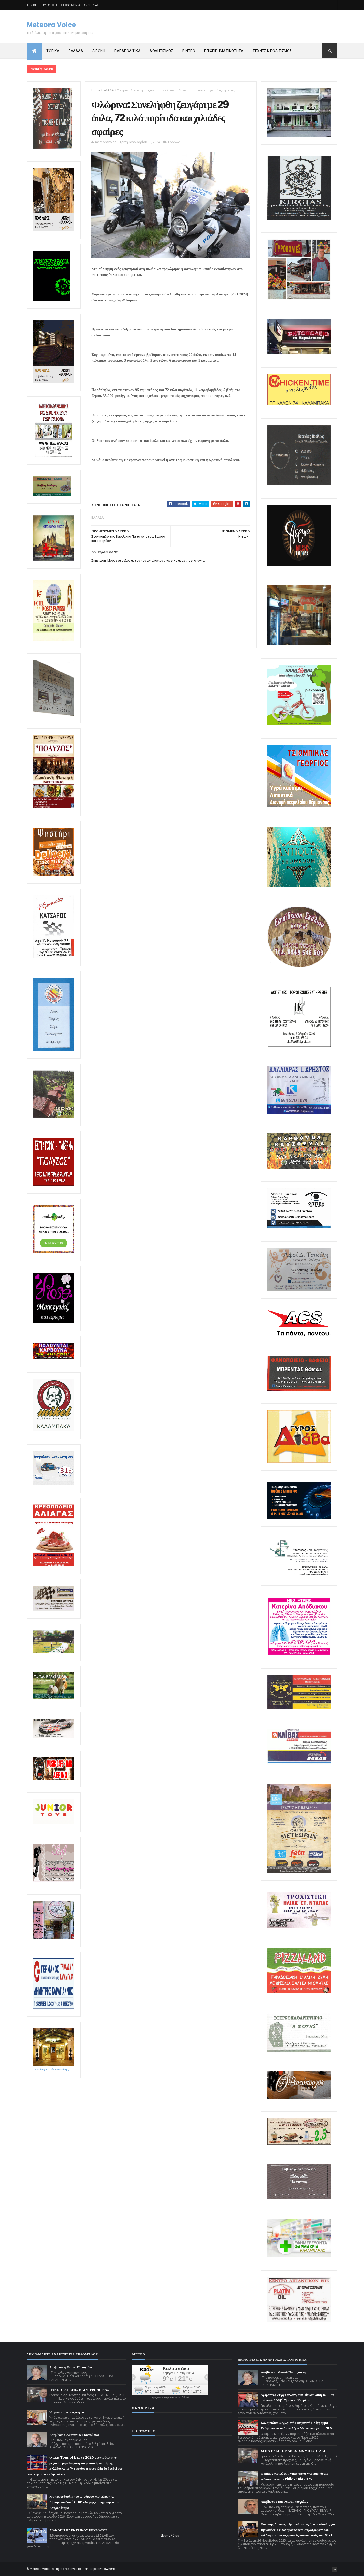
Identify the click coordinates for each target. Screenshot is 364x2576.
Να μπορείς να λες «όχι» (66, 2412)
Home (95, 90)
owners (109, 2569)
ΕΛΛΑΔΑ (76, 51)
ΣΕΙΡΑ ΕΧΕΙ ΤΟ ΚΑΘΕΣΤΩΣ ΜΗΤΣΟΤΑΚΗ (293, 2451)
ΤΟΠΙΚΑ (52, 51)
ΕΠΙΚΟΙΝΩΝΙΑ (70, 5)
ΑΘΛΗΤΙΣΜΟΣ (161, 51)
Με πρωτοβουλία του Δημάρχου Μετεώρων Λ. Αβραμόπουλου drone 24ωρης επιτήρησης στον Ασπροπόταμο (84, 2502)
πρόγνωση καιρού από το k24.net (170, 2397)
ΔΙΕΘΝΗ (98, 51)
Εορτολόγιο (170, 2535)
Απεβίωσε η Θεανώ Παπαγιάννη (71, 2367)
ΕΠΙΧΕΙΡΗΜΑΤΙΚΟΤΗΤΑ (223, 51)
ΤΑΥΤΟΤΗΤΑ (49, 5)
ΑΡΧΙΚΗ (32, 5)
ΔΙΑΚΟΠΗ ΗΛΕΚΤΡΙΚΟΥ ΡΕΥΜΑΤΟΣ (78, 2530)
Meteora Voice (51, 24)
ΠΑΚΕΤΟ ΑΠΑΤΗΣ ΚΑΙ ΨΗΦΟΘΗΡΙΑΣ (79, 2390)
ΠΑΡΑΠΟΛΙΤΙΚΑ (127, 51)
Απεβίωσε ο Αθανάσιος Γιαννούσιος (74, 2435)
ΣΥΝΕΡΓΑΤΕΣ (93, 5)
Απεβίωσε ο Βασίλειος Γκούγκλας (284, 2501)
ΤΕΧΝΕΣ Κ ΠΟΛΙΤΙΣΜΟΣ (272, 51)
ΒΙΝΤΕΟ (188, 51)
